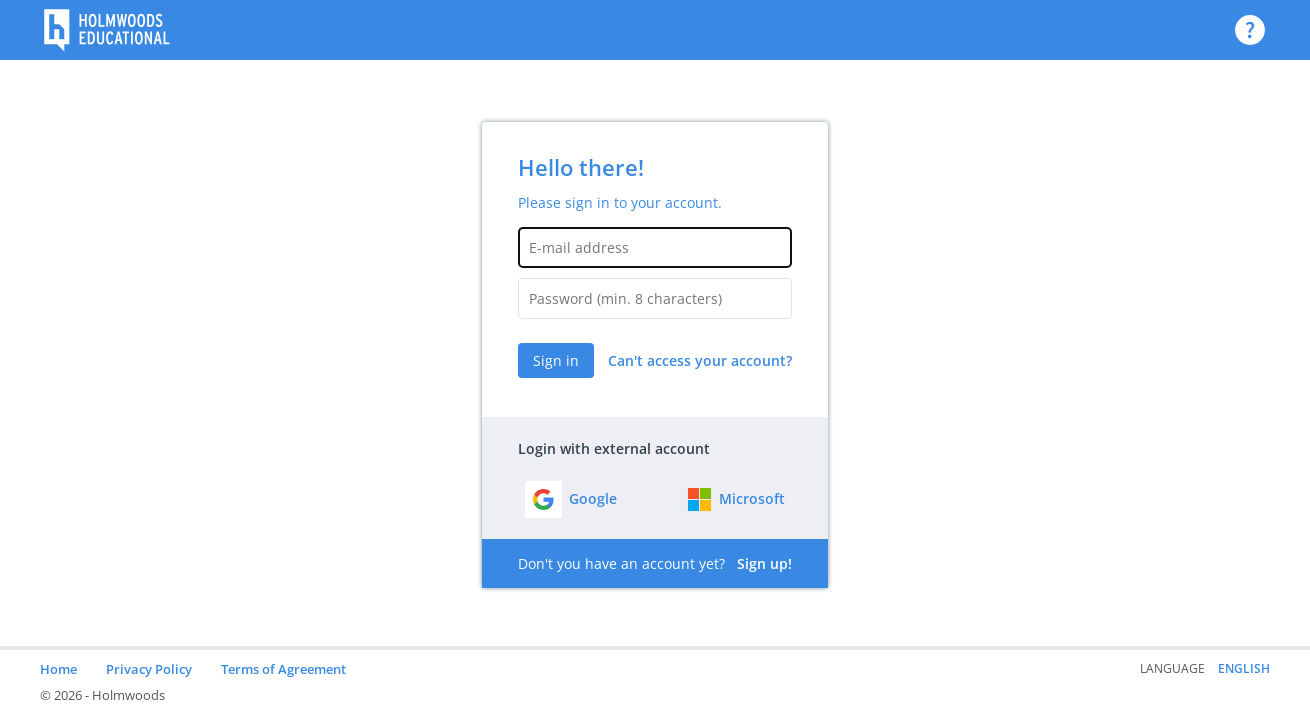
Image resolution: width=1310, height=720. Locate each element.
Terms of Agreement (283, 669)
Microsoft (752, 498)
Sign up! (764, 563)
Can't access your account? (700, 360)
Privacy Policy (149, 669)
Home (58, 669)
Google (593, 498)
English (1244, 668)
